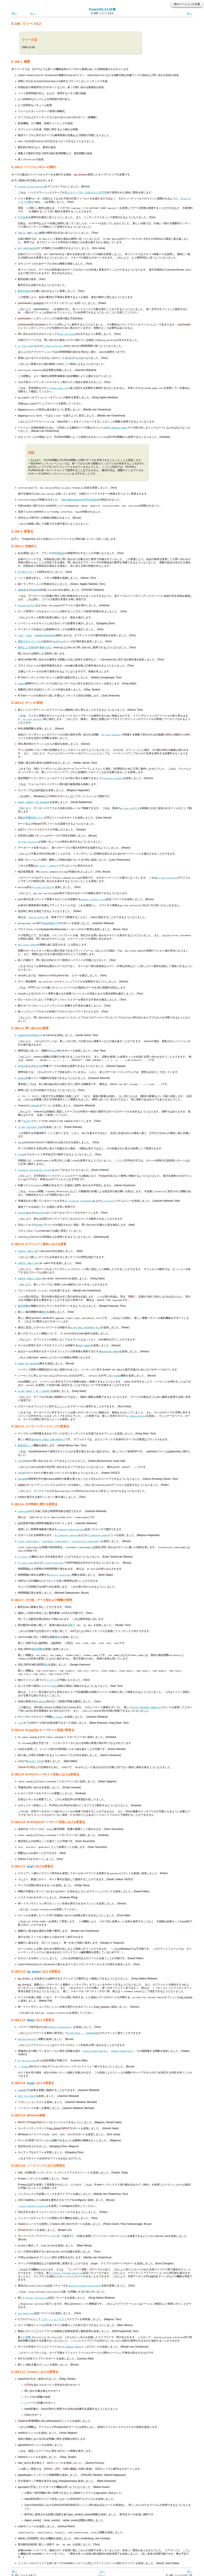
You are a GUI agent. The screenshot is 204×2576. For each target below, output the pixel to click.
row (28, 232)
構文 (44, 1310)
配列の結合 (24, 290)
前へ (14, 13)
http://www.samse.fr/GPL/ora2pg (80, 499)
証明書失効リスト (31, 816)
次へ (189, 13)
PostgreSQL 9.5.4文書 (102, 9)
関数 (28, 2334)
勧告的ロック (26, 1443)
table (21, 589)
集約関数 (23, 1304)
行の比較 (23, 217)
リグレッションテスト (54, 2316)
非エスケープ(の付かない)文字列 (86, 192)
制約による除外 (27, 646)
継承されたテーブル (29, 640)
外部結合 (59, 552)
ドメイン (52, 1677)
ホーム (102, 2572)
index (34, 589)
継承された (45, 646)
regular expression (45, 634)
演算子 (71, 1623)
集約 (45, 1662)
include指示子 (50, 922)
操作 (57, 1635)
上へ (32, 13)
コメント (62, 1404)
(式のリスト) (27, 571)
